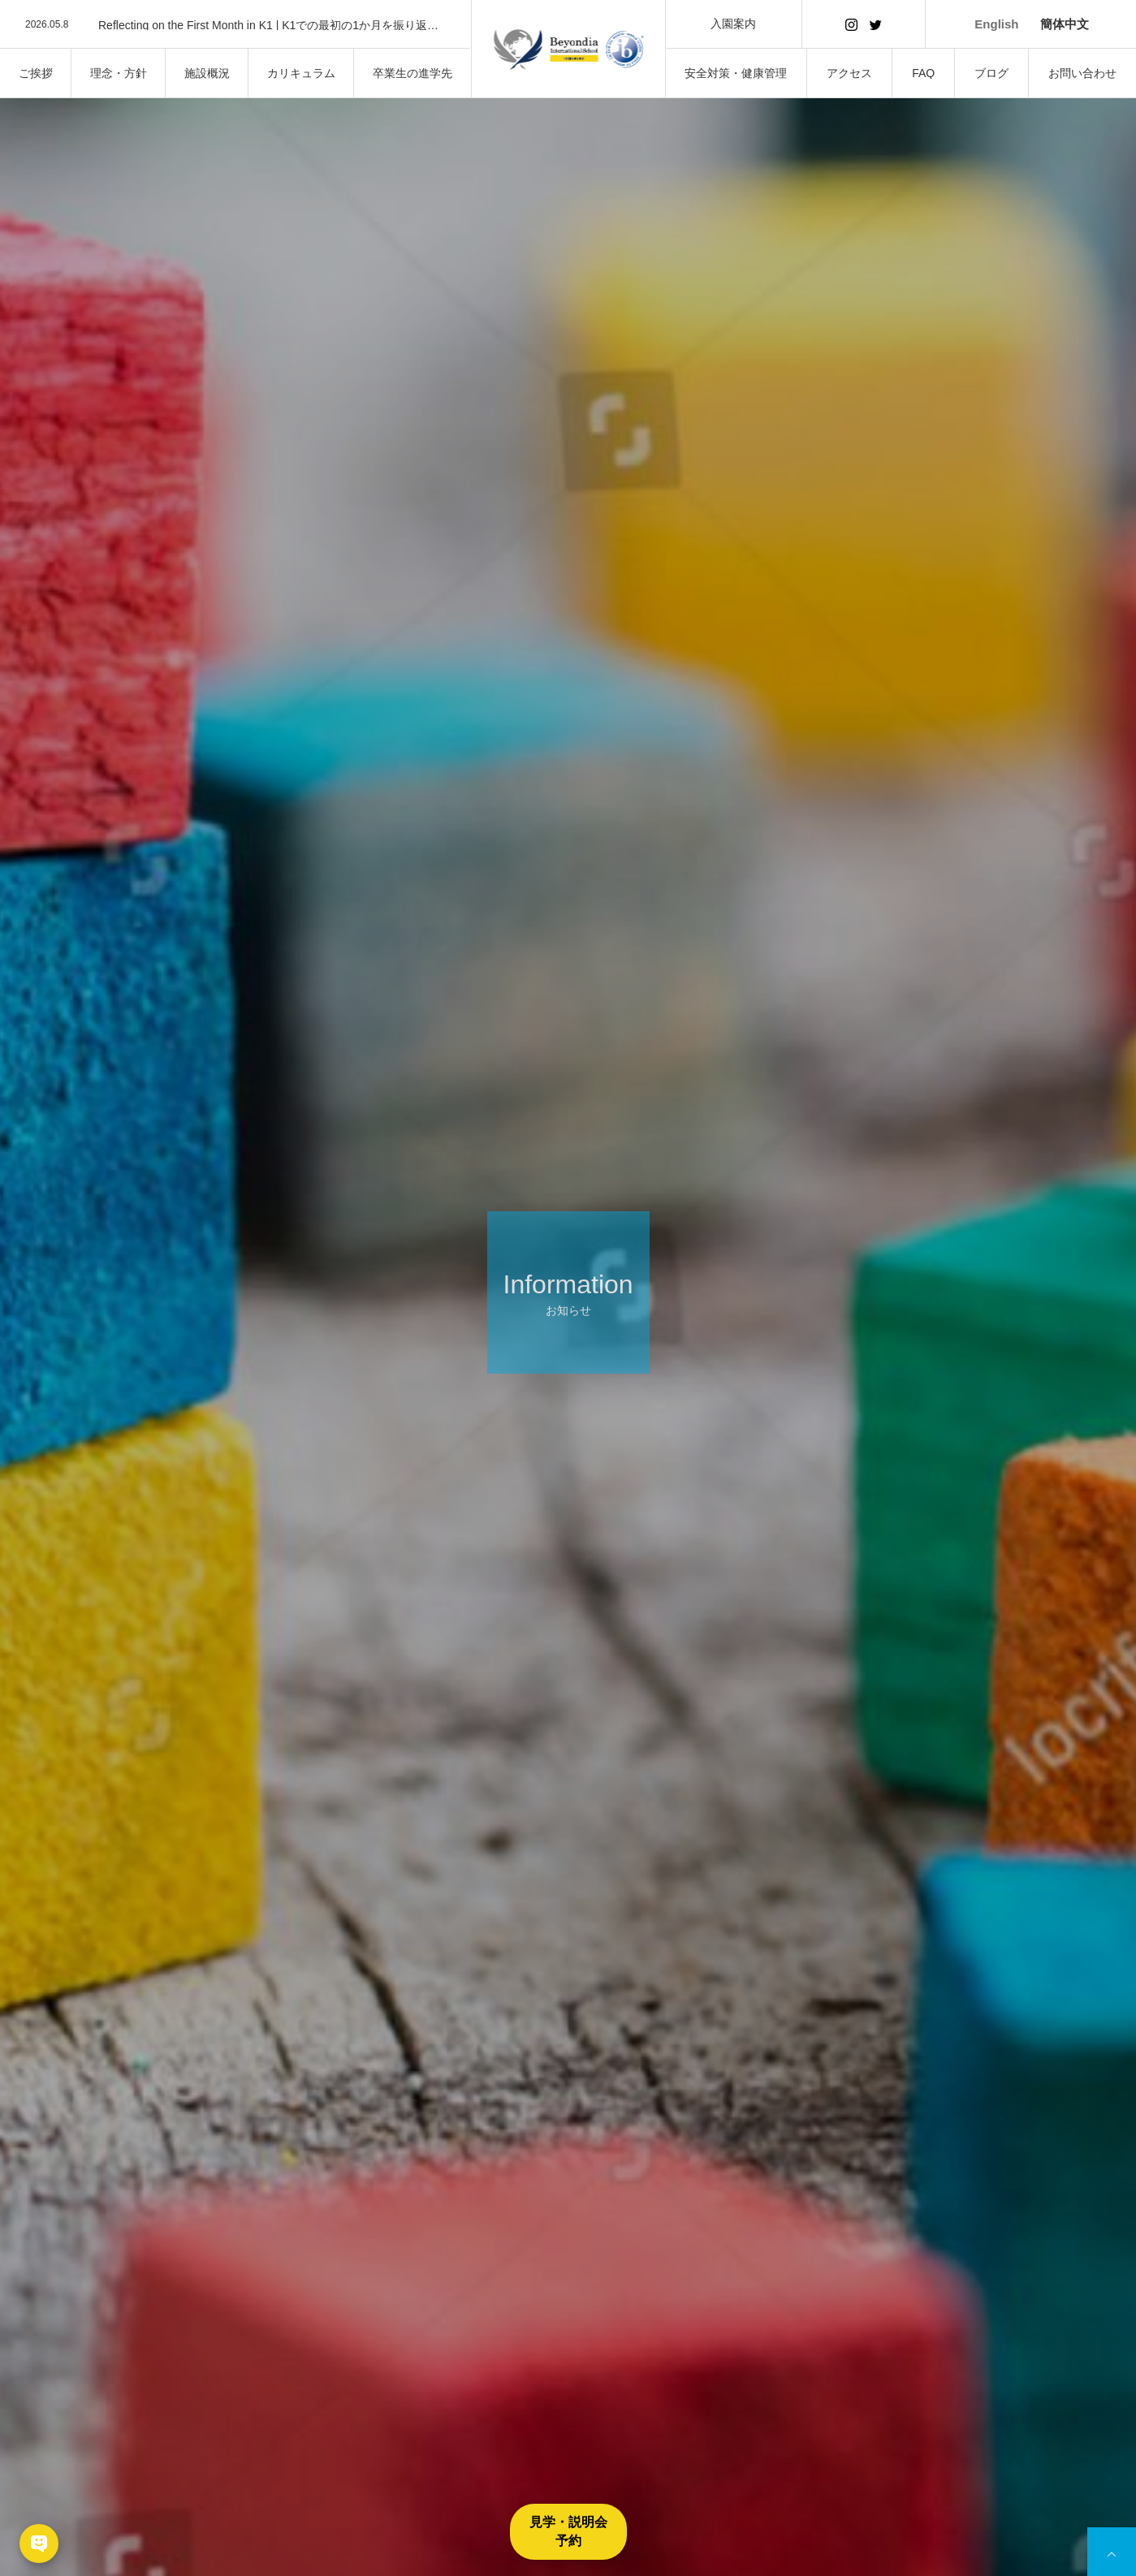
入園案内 (733, 23)
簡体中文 (1064, 24)
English (996, 24)
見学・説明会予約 (568, 2531)
